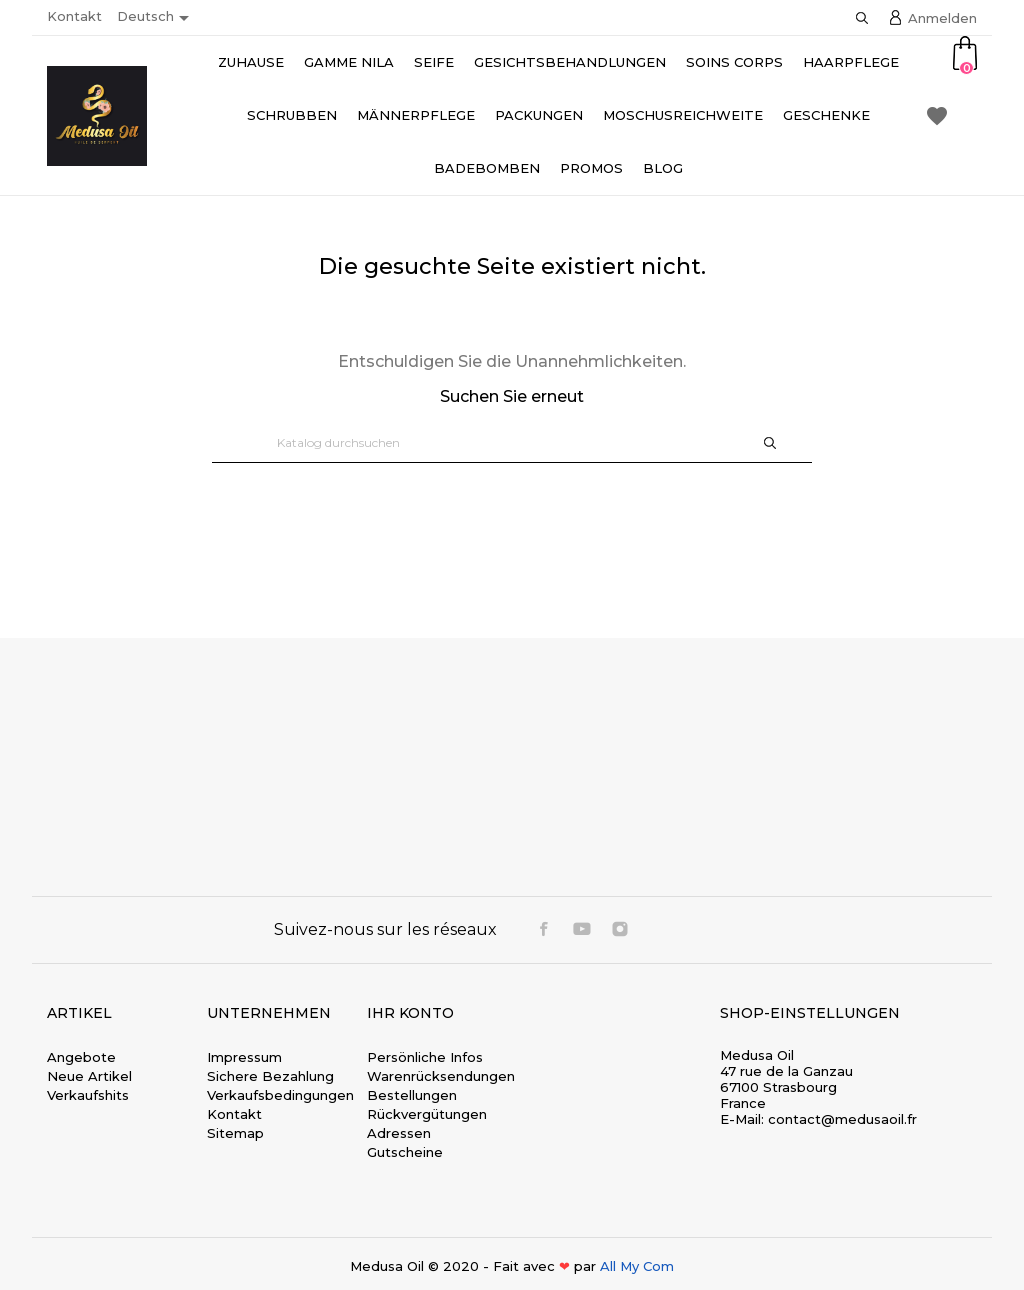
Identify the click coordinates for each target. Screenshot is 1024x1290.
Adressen (399, 1133)
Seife (434, 62)
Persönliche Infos (425, 1057)
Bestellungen (412, 1095)
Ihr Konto (410, 1013)
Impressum (244, 1057)
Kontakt (74, 16)
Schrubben (292, 115)
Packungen (539, 115)
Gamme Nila (349, 62)
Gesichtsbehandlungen (570, 62)
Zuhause (251, 62)
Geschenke (826, 115)
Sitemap (235, 1133)
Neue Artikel (89, 1076)
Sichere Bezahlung (270, 1076)
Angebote (81, 1057)
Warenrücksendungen (441, 1076)
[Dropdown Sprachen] (156, 18)
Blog (663, 168)
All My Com (637, 1266)
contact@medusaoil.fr (842, 1119)
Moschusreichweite (683, 115)
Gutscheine (405, 1152)
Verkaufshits (88, 1095)
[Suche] (512, 442)
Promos (591, 168)
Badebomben (487, 168)
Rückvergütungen (427, 1114)
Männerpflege (416, 115)
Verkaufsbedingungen (280, 1095)
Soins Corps (734, 62)
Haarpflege (851, 62)
